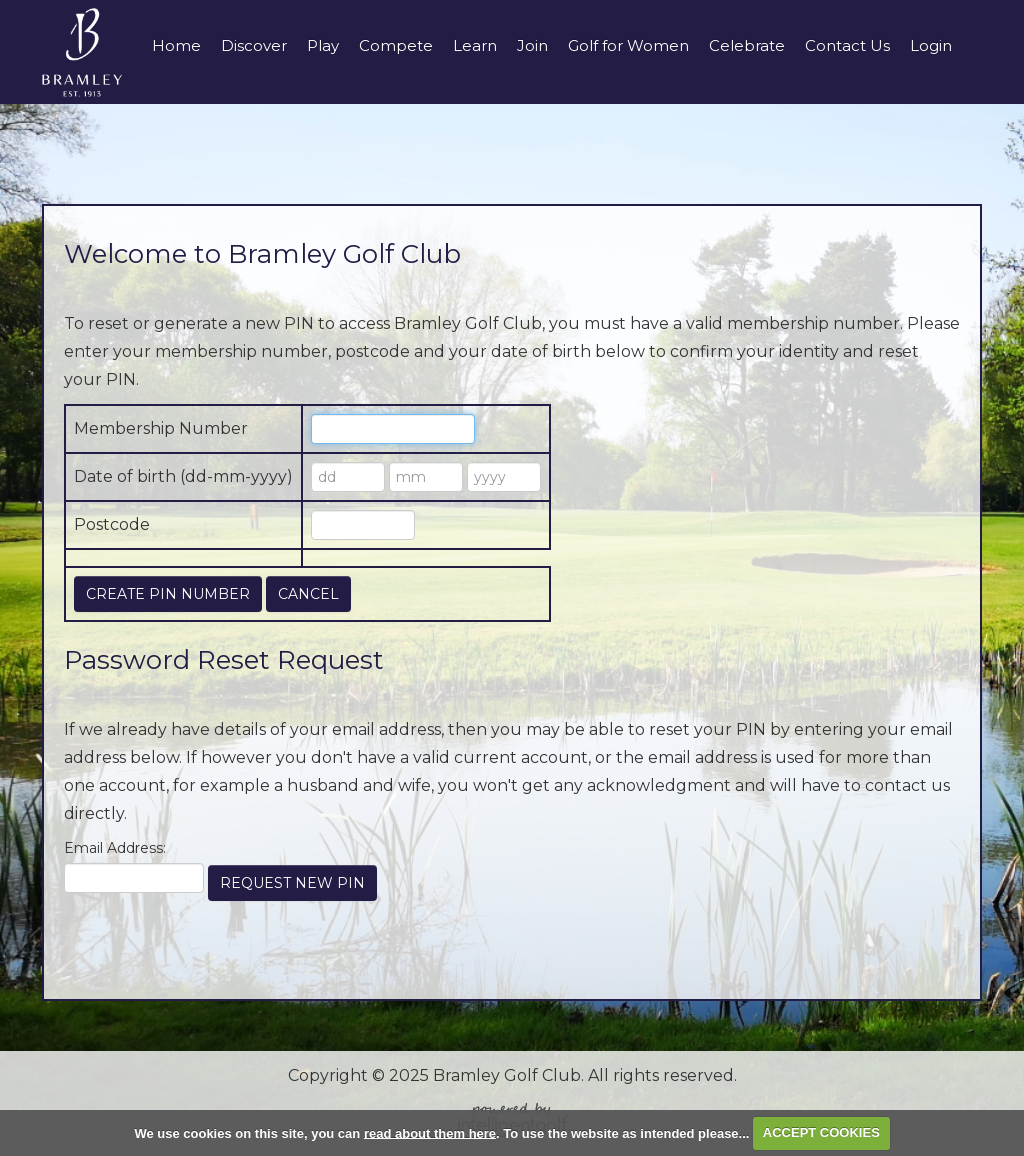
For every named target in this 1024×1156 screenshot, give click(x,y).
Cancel (308, 594)
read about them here (430, 1132)
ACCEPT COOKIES (821, 1132)
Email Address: (115, 848)
